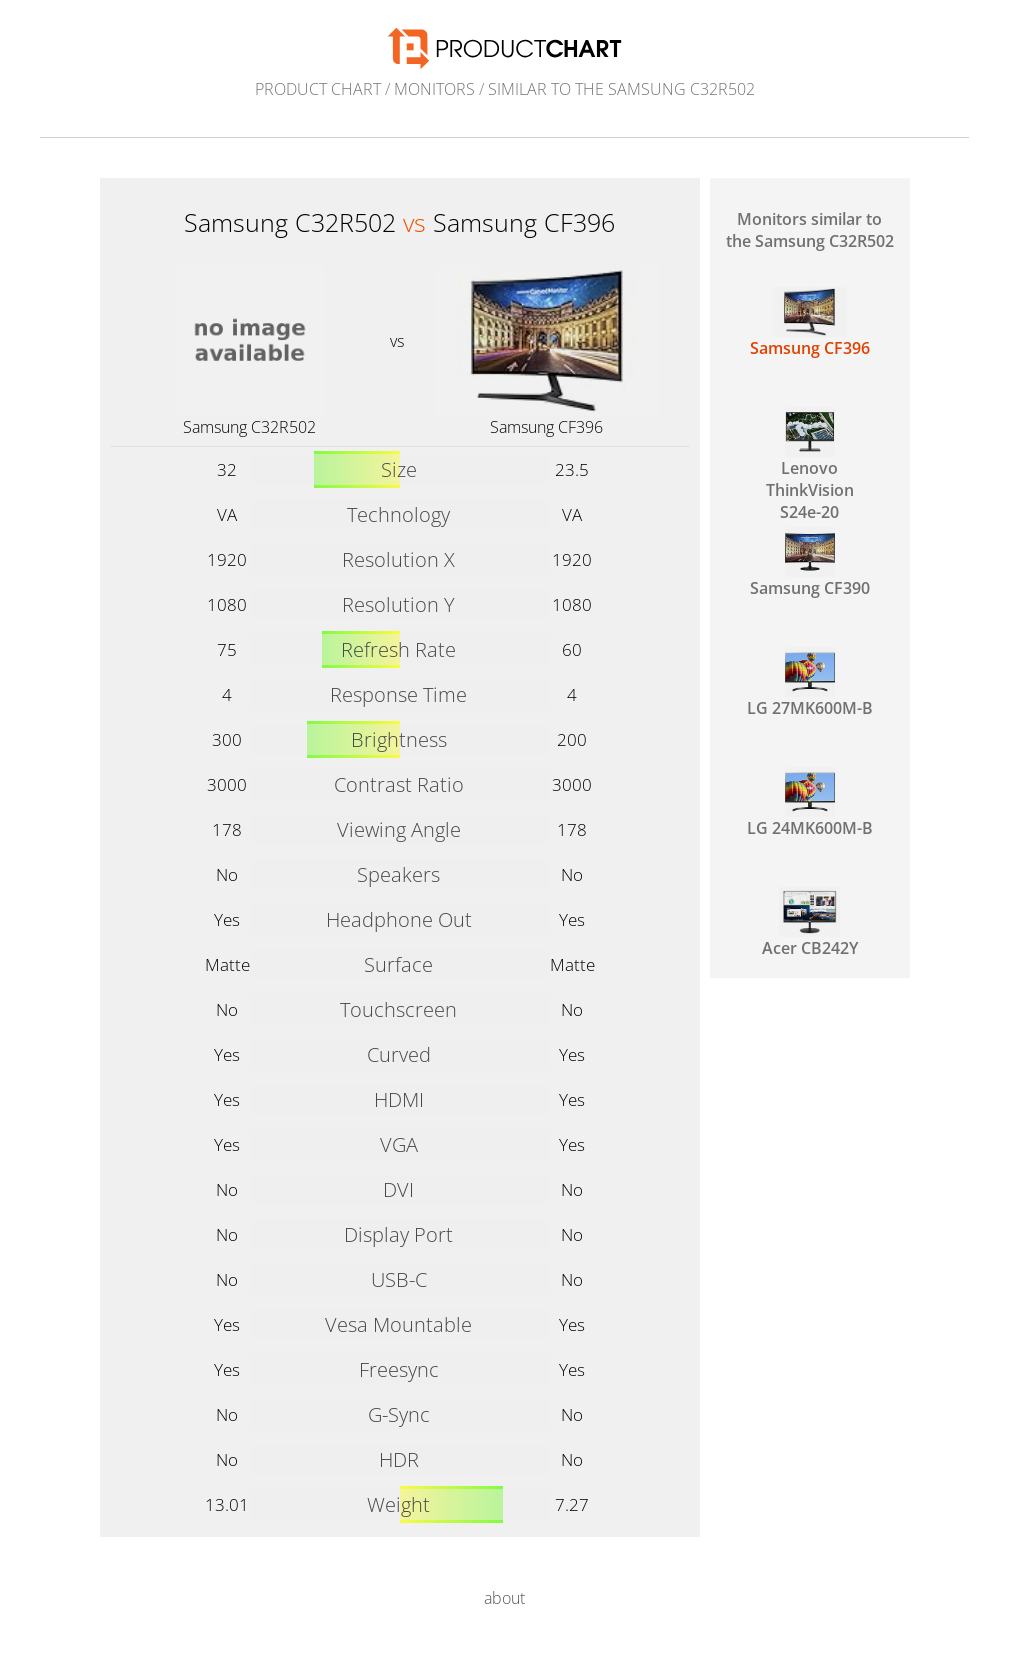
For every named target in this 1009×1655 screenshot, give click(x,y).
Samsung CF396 (546, 427)
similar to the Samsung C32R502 (621, 89)
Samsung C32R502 (249, 427)
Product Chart (318, 89)
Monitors (434, 89)
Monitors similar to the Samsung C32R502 (810, 230)
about (504, 1598)
